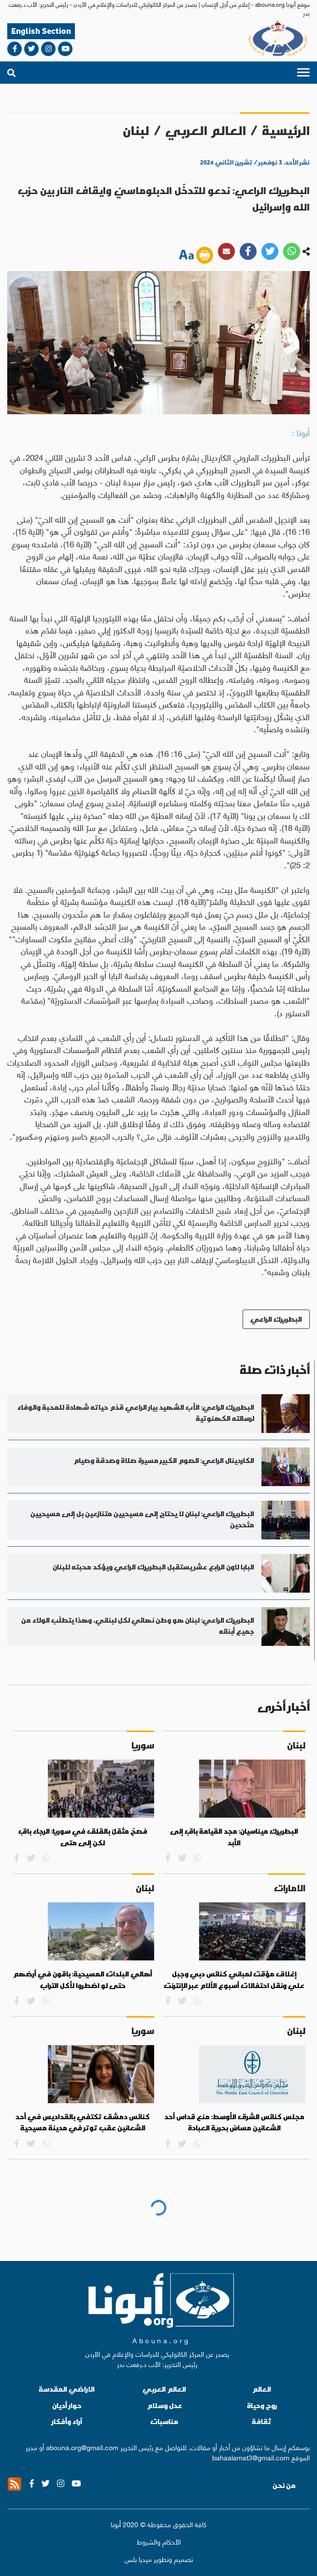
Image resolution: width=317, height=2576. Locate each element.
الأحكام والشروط (159, 2541)
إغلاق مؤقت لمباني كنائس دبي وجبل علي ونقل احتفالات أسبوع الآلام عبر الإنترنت (234, 1979)
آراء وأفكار (67, 2421)
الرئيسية (286, 130)
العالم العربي (205, 130)
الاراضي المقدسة (67, 2389)
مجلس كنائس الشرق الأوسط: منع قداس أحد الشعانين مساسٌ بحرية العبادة (234, 2122)
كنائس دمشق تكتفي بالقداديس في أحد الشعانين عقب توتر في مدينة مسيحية (82, 2122)
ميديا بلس (138, 2558)
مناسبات (164, 2421)
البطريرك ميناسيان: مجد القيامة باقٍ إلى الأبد (234, 1837)
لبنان (136, 130)
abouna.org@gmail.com (82, 2446)
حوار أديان (67, 2405)
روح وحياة (262, 2405)
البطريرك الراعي (276, 1319)
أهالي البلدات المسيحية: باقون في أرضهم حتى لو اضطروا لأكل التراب (82, 1979)
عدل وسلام (164, 2405)
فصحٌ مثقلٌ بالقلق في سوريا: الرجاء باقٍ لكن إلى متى (82, 1837)
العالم (261, 2389)
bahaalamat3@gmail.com (250, 2457)
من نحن (284, 2485)
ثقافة (262, 2421)
